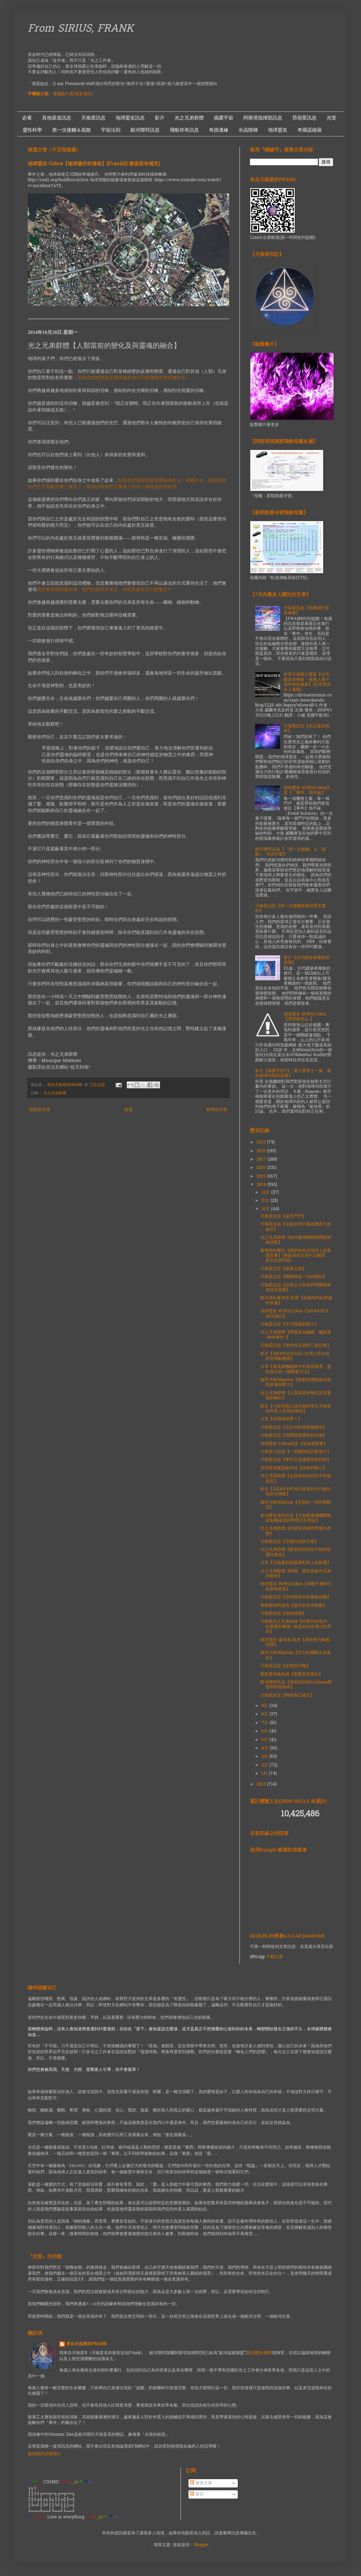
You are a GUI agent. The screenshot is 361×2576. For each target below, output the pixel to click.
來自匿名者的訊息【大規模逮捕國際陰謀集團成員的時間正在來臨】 (295, 1518)
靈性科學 (32, 130)
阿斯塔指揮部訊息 (262, 117)
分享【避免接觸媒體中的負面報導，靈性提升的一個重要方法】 (295, 1369)
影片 (160, 117)
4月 (265, 1748)
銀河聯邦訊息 (145, 130)
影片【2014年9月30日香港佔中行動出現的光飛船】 (295, 1491)
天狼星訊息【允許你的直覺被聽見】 (293, 1427)
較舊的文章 (217, 1110)
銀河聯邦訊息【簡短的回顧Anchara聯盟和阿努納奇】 (295, 1684)
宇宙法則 (110, 130)
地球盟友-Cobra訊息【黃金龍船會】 (294, 1444)
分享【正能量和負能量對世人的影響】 (295, 1563)
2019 (262, 1142)
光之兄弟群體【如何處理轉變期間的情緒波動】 (295, 1240)
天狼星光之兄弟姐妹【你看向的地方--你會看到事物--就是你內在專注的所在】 (295, 1627)
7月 (265, 1723)
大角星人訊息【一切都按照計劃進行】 (295, 1452)
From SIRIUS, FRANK (81, 29)
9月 (265, 1706)
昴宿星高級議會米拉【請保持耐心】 (293, 1468)
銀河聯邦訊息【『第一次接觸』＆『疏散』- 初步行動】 (290, 852)
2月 (265, 1765)
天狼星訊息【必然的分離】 (285, 1666)
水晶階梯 (248, 130)
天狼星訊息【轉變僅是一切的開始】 (293, 1277)
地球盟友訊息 (130, 117)
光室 (331, 117)
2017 (262, 1159)
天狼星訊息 (93, 117)
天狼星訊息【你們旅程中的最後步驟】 (295, 1597)
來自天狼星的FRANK (86, 2344)
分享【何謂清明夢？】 (281, 1419)
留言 (197, 2494)
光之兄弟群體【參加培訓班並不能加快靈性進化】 (295, 1552)
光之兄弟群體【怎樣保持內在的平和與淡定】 (295, 1478)
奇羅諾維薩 (309, 130)
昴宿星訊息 (304, 117)
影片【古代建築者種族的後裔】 (306, 960)
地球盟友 (277, 130)
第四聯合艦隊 (259, 2353)
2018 (262, 1151)
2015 (262, 1176)
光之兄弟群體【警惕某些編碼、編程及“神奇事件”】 (295, 1334)
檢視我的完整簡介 (44, 2454)
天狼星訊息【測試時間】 (283, 1614)
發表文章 (201, 2483)
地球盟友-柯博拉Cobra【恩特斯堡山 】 (305, 1016)
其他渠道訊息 (56, 117)
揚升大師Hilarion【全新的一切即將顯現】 (295, 1505)
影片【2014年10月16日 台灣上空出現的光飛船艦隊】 (294, 1356)
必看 (27, 117)
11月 (265, 1201)
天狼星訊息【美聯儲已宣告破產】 (306, 610)
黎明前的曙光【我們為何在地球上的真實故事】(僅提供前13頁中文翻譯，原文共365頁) (295, 1256)
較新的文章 (40, 1110)
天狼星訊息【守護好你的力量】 (289, 1542)
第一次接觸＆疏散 (71, 130)
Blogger (201, 2545)
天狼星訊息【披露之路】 (283, 1269)
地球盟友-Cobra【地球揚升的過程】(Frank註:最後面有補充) (94, 164)
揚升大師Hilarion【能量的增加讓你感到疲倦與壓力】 (295, 1382)
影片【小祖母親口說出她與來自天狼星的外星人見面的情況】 (295, 1408)
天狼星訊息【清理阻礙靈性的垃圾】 (293, 1435)
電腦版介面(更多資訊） (74, 94)
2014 (262, 1185)
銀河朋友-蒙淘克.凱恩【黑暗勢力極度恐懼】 (295, 1642)
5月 (265, 1740)
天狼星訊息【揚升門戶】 (283, 1216)
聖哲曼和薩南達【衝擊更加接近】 (291, 1674)
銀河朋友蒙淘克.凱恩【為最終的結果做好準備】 (296, 1300)
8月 (265, 1714)
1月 (265, 1774)
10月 (266, 1209)
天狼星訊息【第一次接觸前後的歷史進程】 (290, 908)
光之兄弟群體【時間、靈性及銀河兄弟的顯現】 (295, 1573)
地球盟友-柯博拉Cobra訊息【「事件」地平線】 (307, 790)
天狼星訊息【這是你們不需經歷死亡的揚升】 (295, 1226)
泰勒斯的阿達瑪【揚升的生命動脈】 (293, 1606)
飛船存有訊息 (184, 130)
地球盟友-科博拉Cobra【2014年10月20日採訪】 (294, 1313)
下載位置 (274, 1957)
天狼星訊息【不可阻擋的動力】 (289, 1324)
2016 (262, 1168)
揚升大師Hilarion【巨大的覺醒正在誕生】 (295, 1655)
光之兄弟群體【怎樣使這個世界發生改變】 (295, 1531)
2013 (262, 1784)
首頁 (128, 1110)
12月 (266, 1192)
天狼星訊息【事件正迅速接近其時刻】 (295, 1460)
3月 (265, 1757)
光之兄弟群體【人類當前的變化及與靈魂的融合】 (295, 1395)
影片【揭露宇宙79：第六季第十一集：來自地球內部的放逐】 (293, 1073)
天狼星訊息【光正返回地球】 (306, 728)
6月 (265, 1731)
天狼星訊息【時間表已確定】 (287, 1695)
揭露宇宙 (223, 117)
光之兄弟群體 (189, 117)
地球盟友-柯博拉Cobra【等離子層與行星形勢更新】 (296, 1586)
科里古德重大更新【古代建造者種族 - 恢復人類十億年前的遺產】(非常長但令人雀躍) (307, 682)
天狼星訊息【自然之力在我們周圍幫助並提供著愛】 (295, 1287)
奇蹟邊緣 (218, 130)
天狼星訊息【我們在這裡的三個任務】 (295, 1346)
